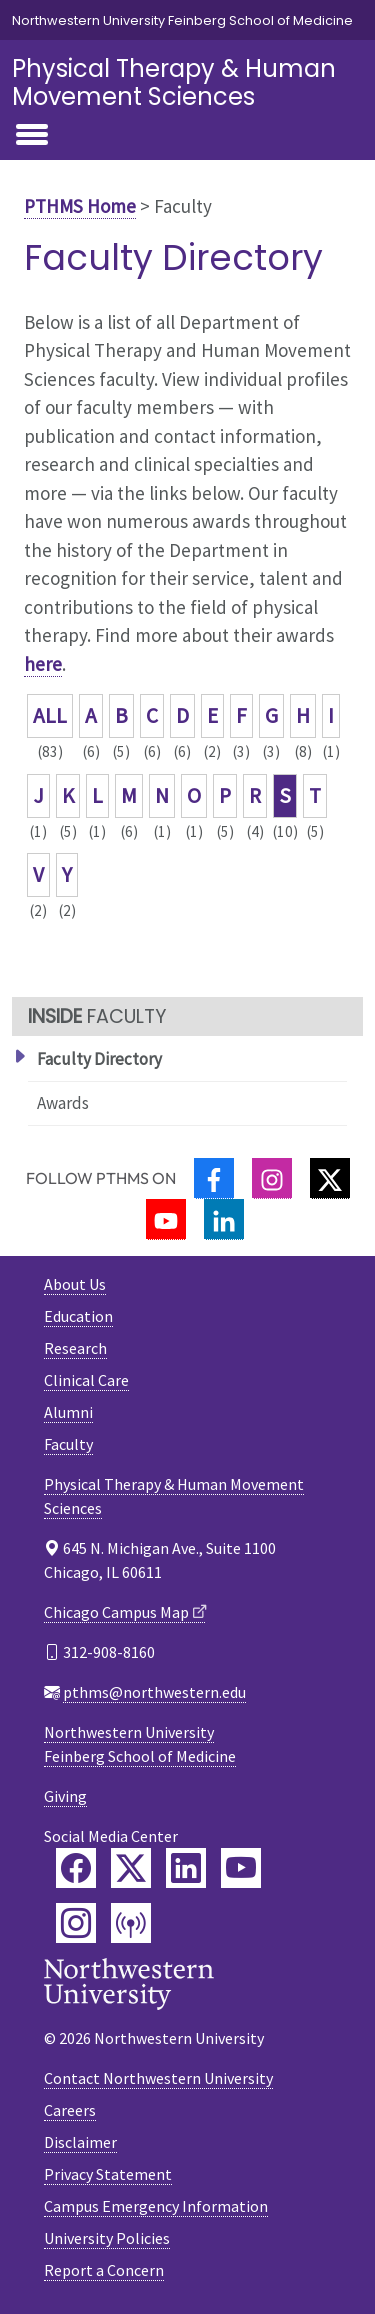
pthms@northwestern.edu (154, 1692)
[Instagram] (272, 1178)
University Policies (107, 2238)
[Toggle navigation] (32, 136)
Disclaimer (80, 2142)
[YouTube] (166, 1219)
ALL (50, 715)
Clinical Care (86, 1380)
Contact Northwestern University (158, 2078)
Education (78, 1316)
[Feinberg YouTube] (241, 1868)
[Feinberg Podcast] (131, 1923)
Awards (63, 1103)
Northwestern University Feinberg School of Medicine (182, 20)
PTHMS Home (80, 206)
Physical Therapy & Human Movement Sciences (174, 82)
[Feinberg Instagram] (76, 1923)
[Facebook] (214, 1178)
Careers (70, 2110)
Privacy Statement (108, 2174)
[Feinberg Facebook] (76, 1868)
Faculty (68, 1444)
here (43, 664)
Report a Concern (104, 2270)
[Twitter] (330, 1178)
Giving (65, 1796)
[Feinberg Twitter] (131, 1868)
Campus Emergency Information (156, 2206)
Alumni (68, 1412)
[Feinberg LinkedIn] (186, 1868)
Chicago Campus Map (116, 1612)
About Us (75, 1284)
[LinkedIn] (224, 1219)
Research (75, 1348)
